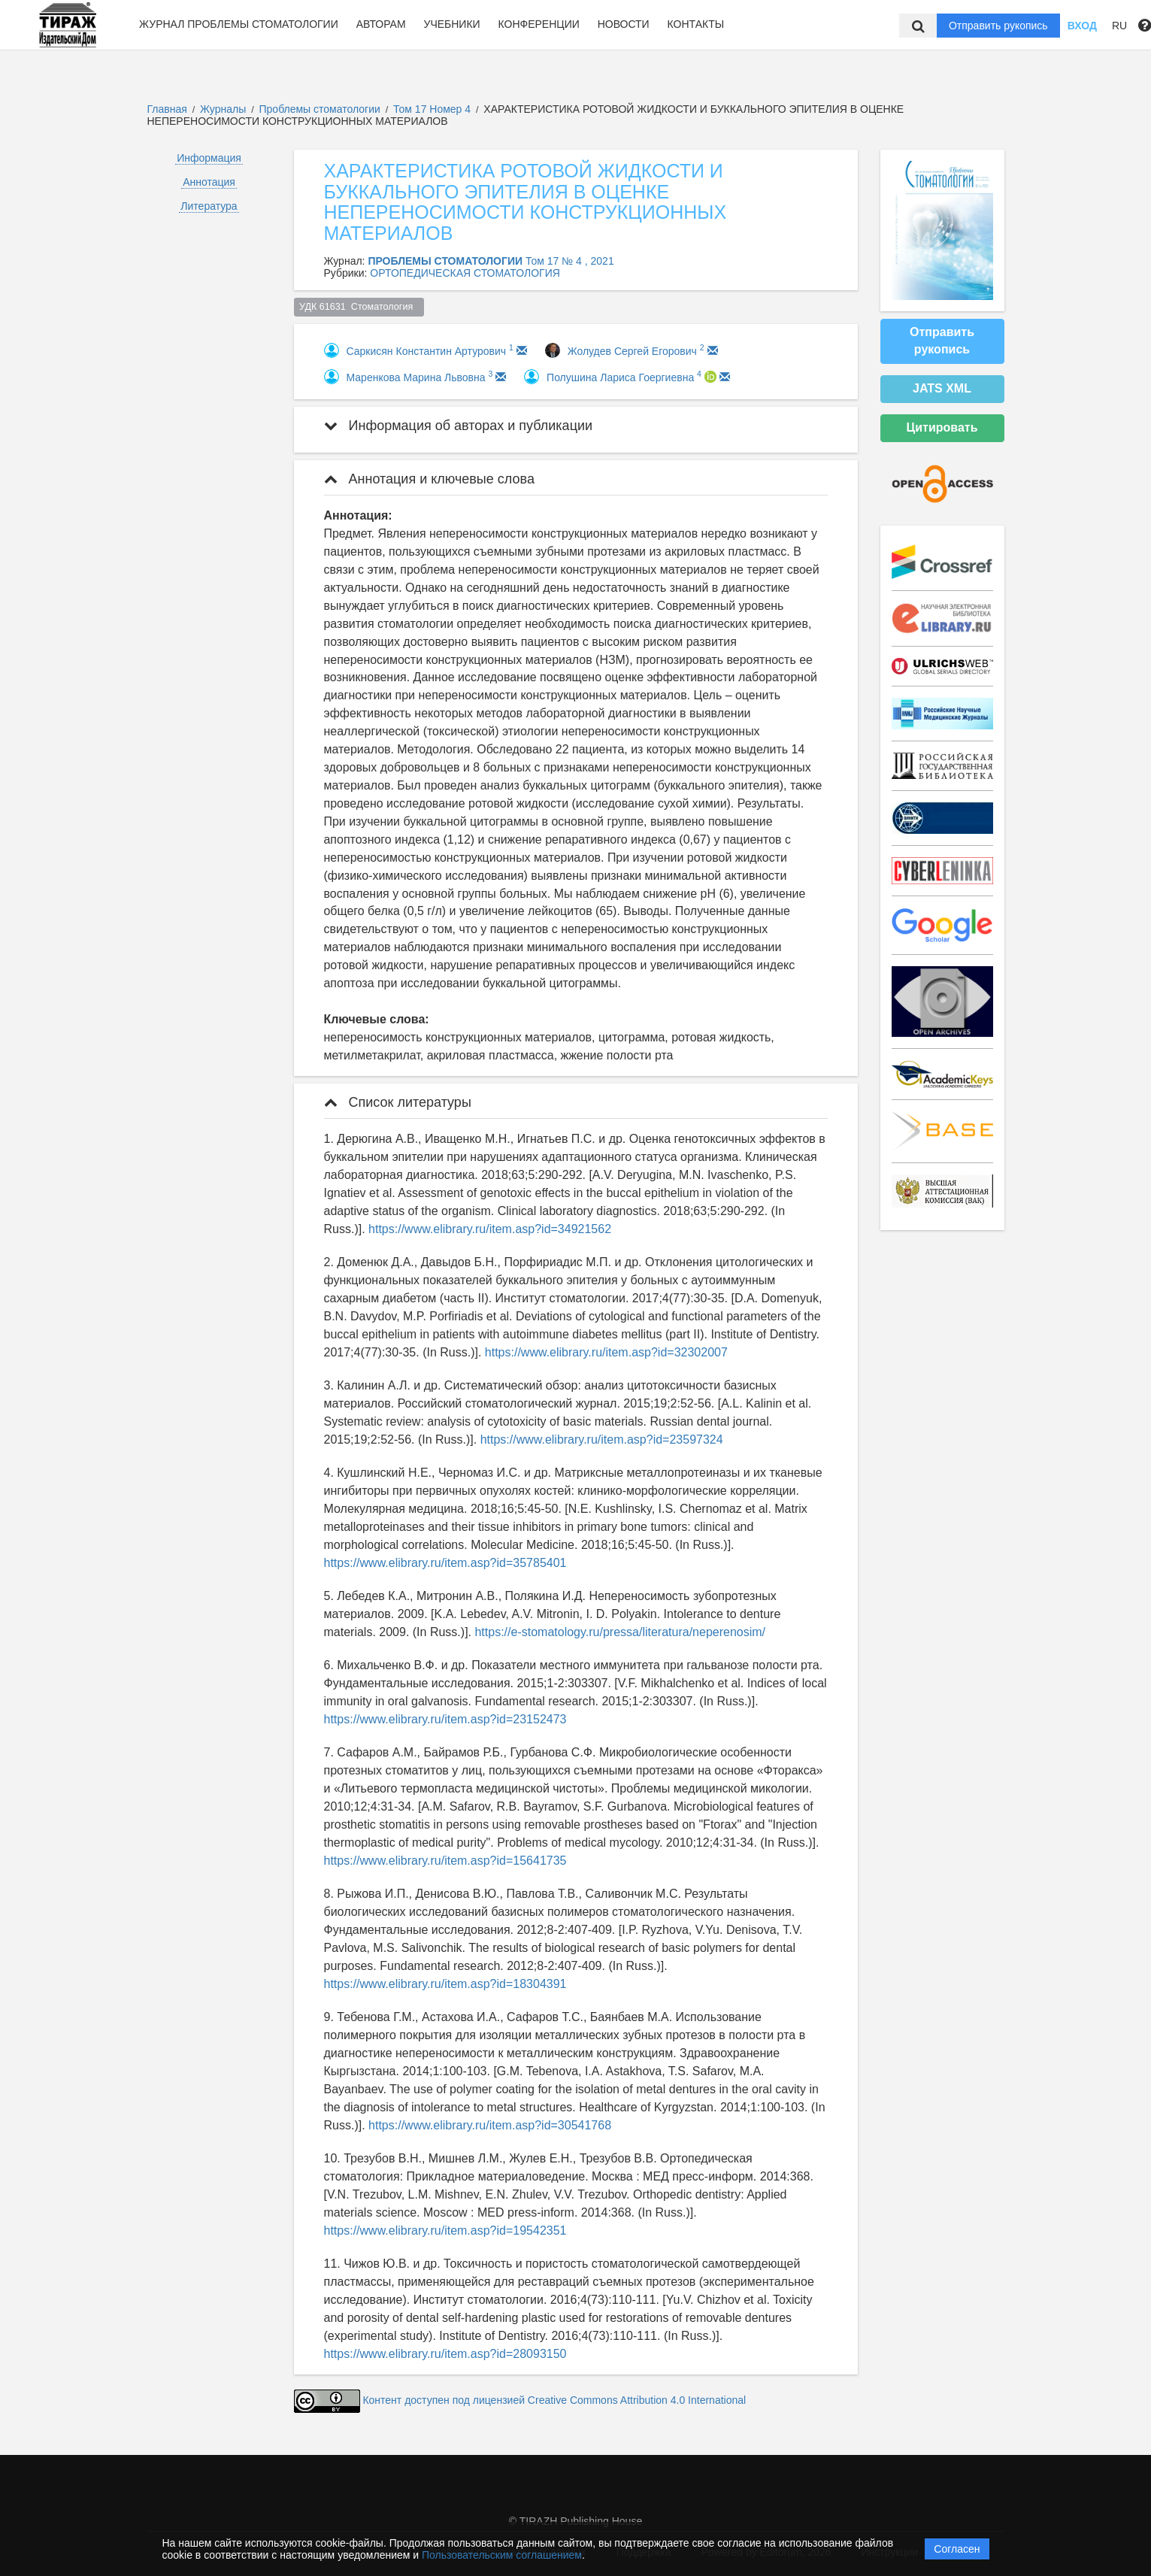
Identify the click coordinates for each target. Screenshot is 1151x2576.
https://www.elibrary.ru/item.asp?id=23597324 (601, 1439)
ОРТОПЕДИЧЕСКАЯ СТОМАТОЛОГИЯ (464, 273)
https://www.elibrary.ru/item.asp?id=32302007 (606, 1352)
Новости (624, 24)
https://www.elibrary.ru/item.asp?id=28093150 (445, 2353)
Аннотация (209, 182)
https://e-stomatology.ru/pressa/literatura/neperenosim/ (619, 1632)
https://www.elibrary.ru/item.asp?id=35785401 (445, 1562)
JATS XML (942, 388)
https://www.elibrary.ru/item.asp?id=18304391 (445, 1983)
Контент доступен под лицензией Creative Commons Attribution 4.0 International (554, 2400)
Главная (167, 109)
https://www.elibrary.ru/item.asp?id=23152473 (445, 1719)
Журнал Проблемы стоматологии (238, 24)
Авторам (381, 24)
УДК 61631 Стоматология (358, 307)
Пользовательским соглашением (502, 2555)
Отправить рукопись (998, 26)
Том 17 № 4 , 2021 (570, 261)
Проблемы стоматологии (321, 109)
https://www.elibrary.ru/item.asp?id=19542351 (445, 2230)
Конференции (539, 24)
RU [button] (1119, 26)
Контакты (696, 24)
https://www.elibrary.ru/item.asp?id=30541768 (489, 2125)
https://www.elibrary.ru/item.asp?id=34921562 (489, 1229)
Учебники (451, 24)
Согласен (957, 2549)
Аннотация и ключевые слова (429, 478)
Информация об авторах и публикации (458, 425)
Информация (209, 158)
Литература (208, 206)
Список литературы (397, 1102)
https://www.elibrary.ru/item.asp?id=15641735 (445, 1860)
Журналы (223, 109)
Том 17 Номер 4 (433, 109)
